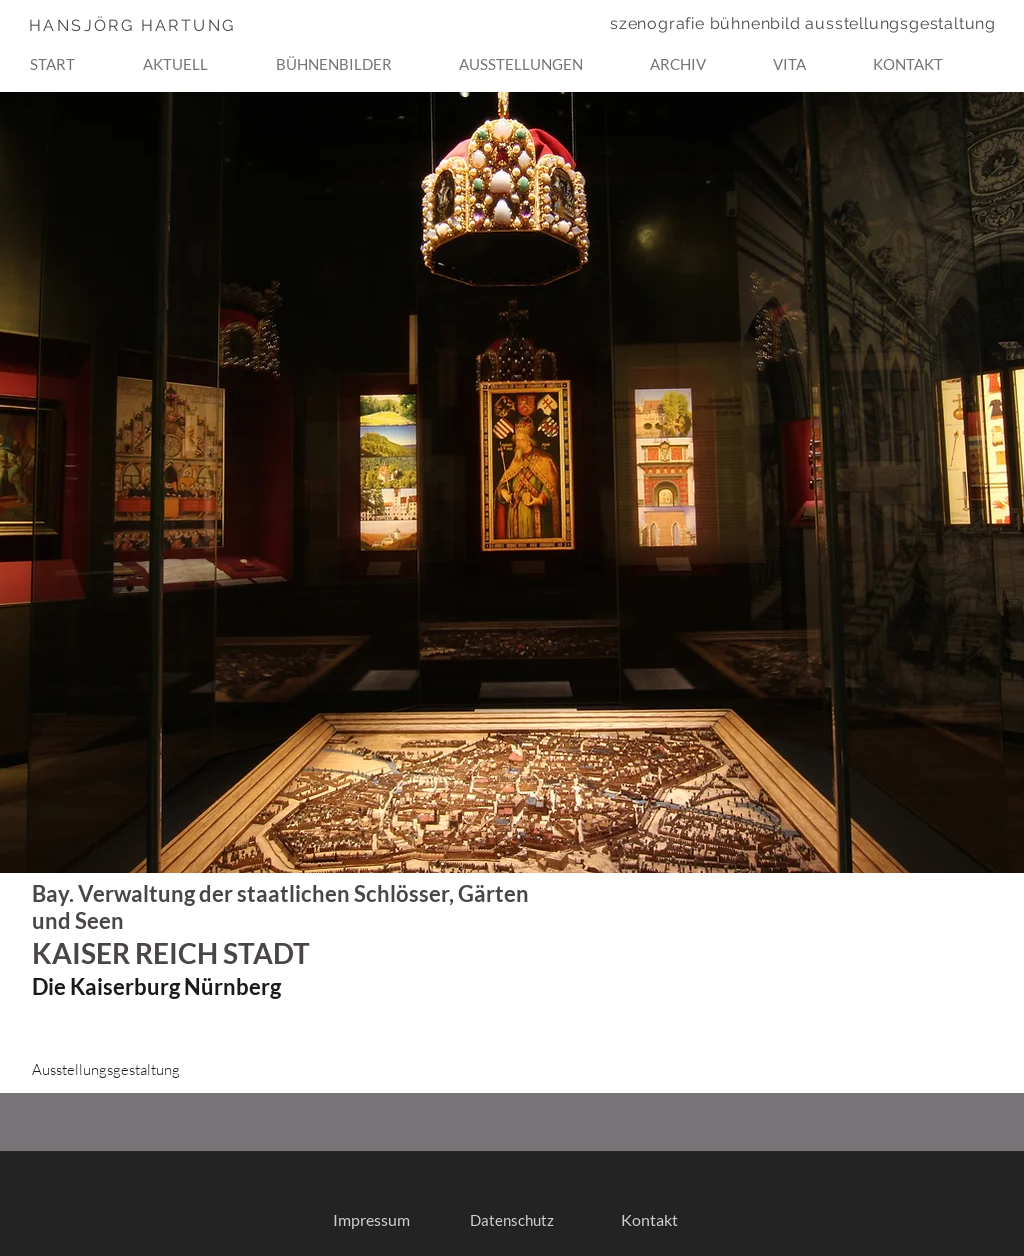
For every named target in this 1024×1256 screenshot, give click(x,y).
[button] (359, 55)
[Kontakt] (649, 1220)
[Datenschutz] (511, 1220)
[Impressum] (371, 1220)
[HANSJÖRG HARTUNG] (171, 25)
